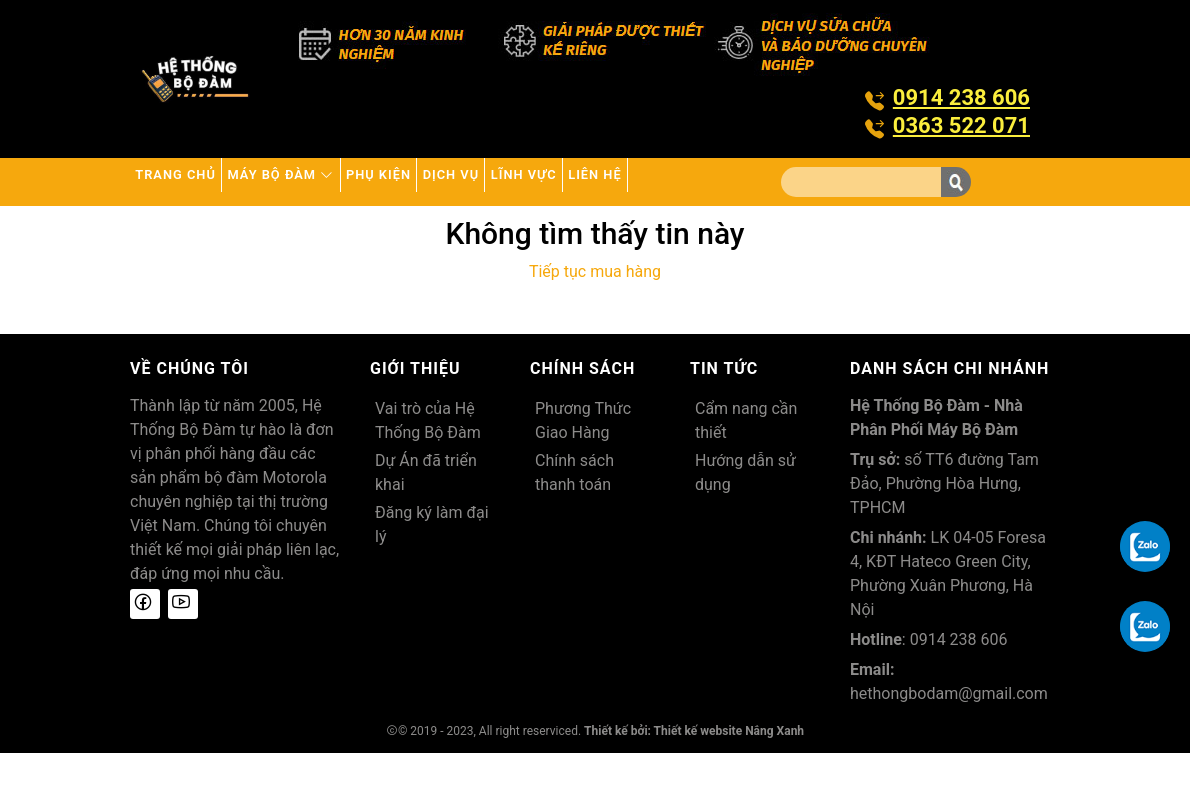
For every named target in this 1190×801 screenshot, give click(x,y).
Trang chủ (192, 181)
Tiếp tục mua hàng (595, 319)
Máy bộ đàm (333, 181)
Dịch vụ (569, 181)
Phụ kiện (465, 181)
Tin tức (724, 416)
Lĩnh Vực (673, 181)
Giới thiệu (415, 416)
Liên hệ (177, 229)
